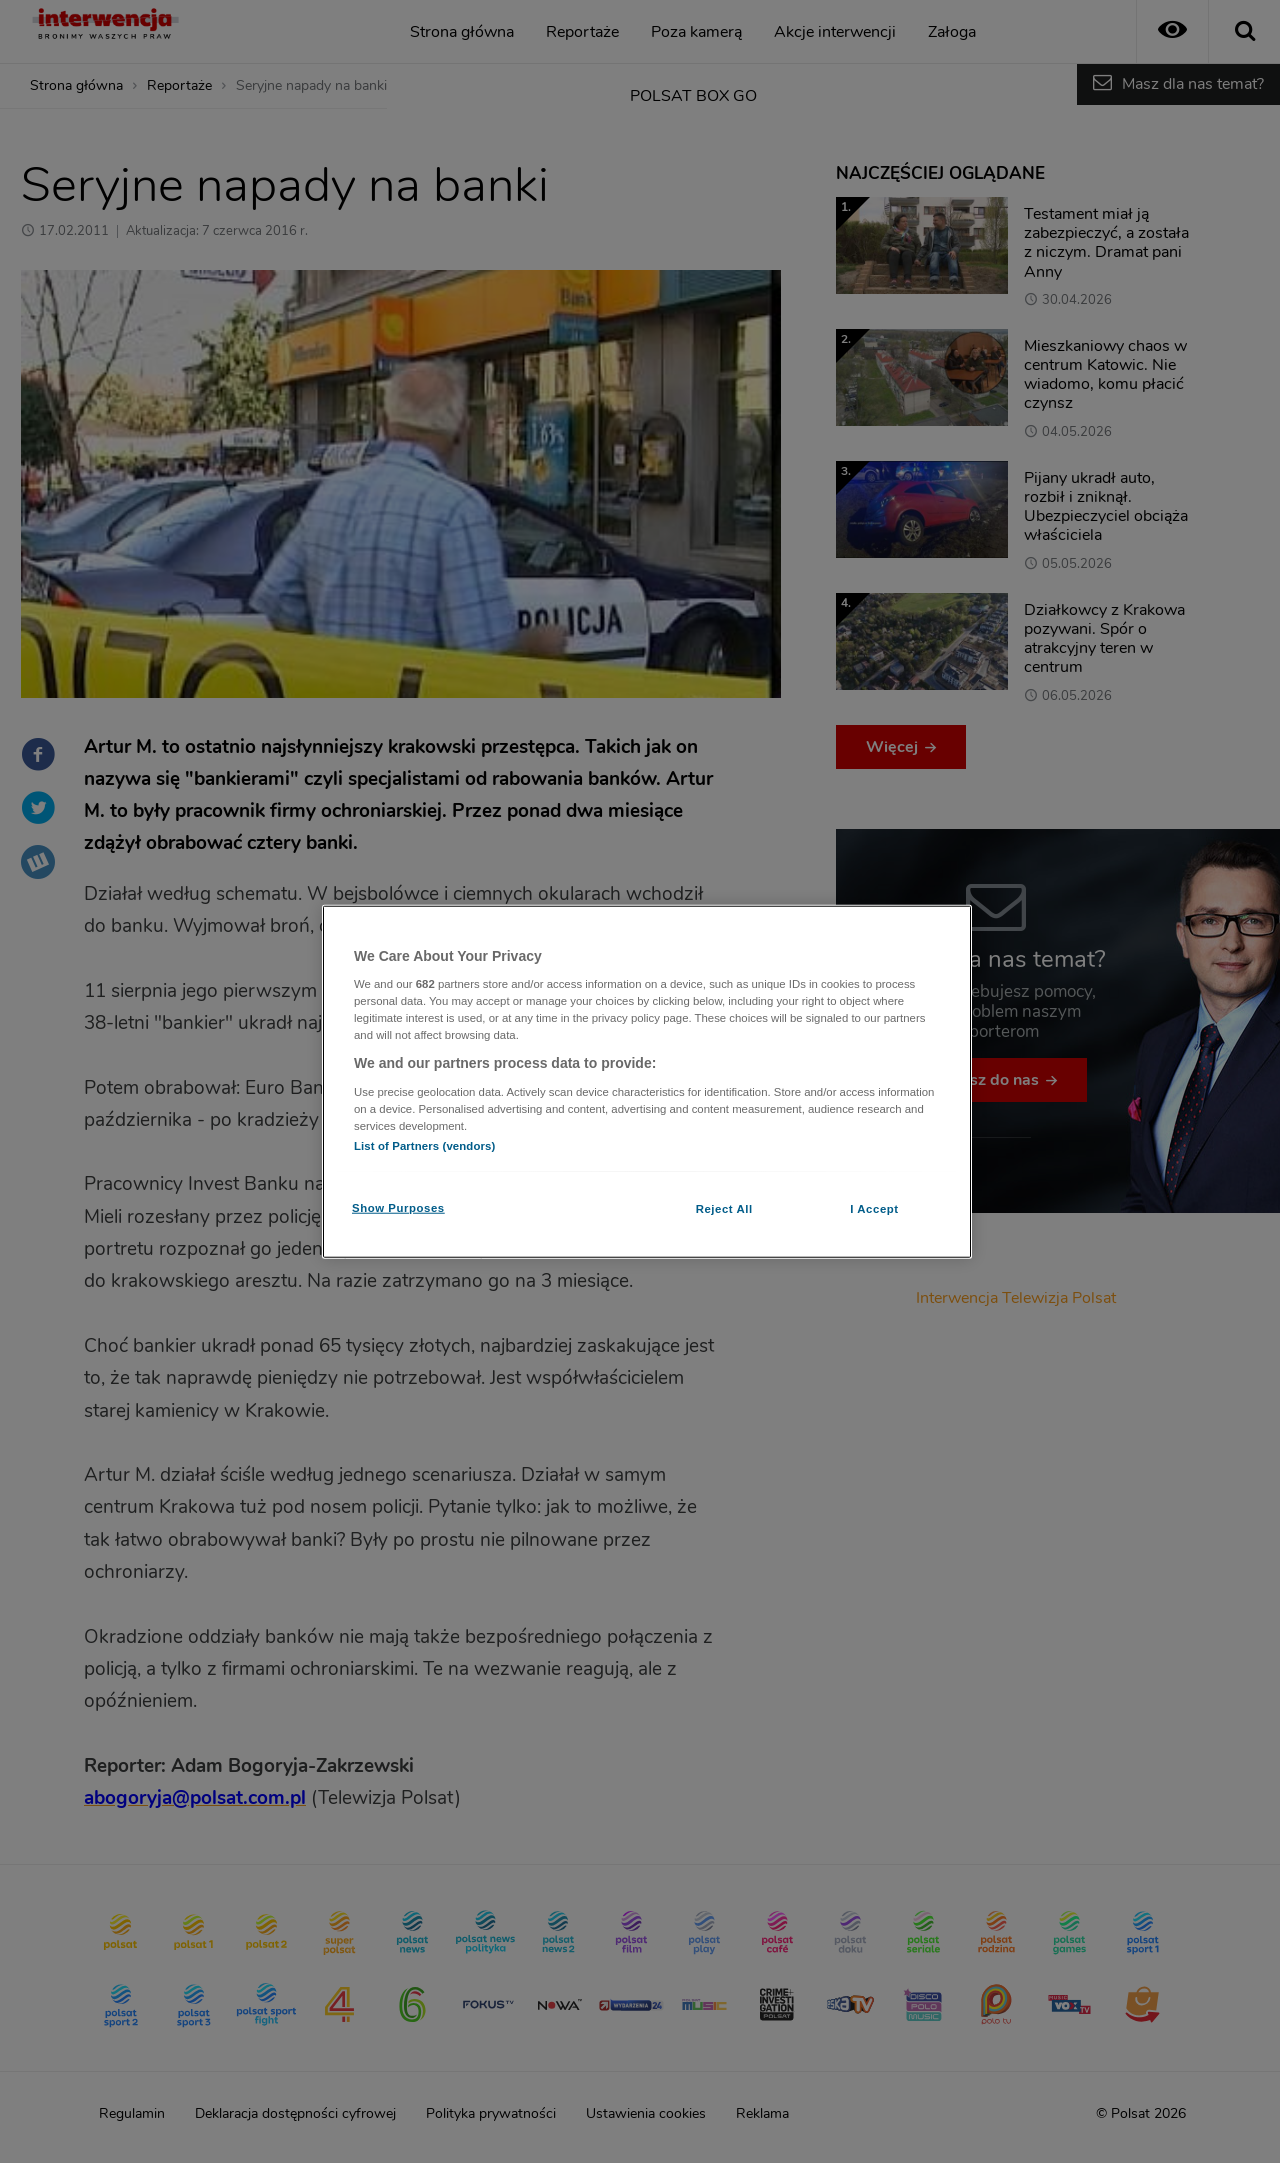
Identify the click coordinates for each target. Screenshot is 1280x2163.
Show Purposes (398, 1208)
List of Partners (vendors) (424, 1146)
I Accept (874, 1209)
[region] (647, 1081)
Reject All (724, 1209)
